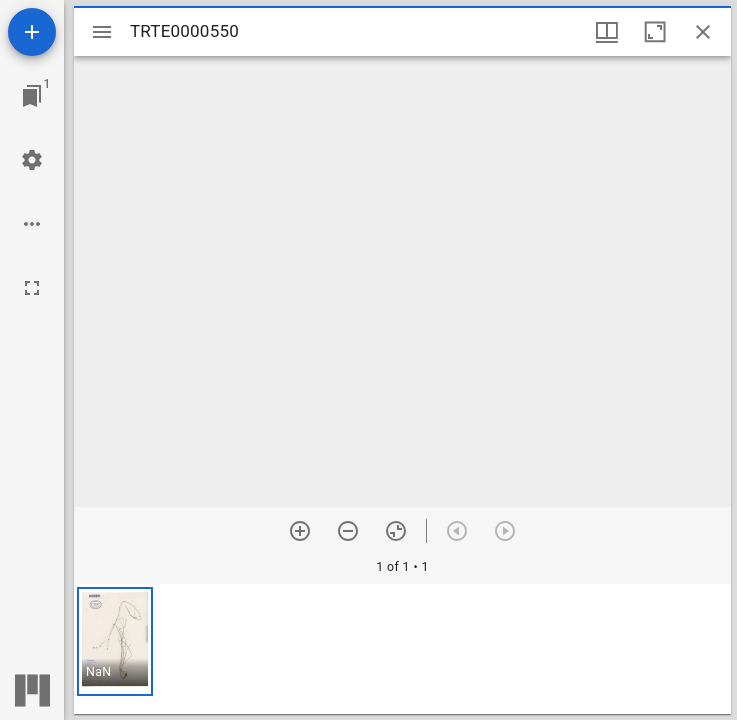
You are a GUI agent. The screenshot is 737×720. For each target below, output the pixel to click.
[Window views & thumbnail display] (607, 32)
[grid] (402, 649)
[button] (115, 641)
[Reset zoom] (396, 531)
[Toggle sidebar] (102, 32)
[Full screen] (32, 288)
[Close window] (703, 32)
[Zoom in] (300, 531)
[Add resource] (32, 32)
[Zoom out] (348, 531)
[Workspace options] (32, 224)
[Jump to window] (32, 96)
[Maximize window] (655, 32)
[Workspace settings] (32, 160)
